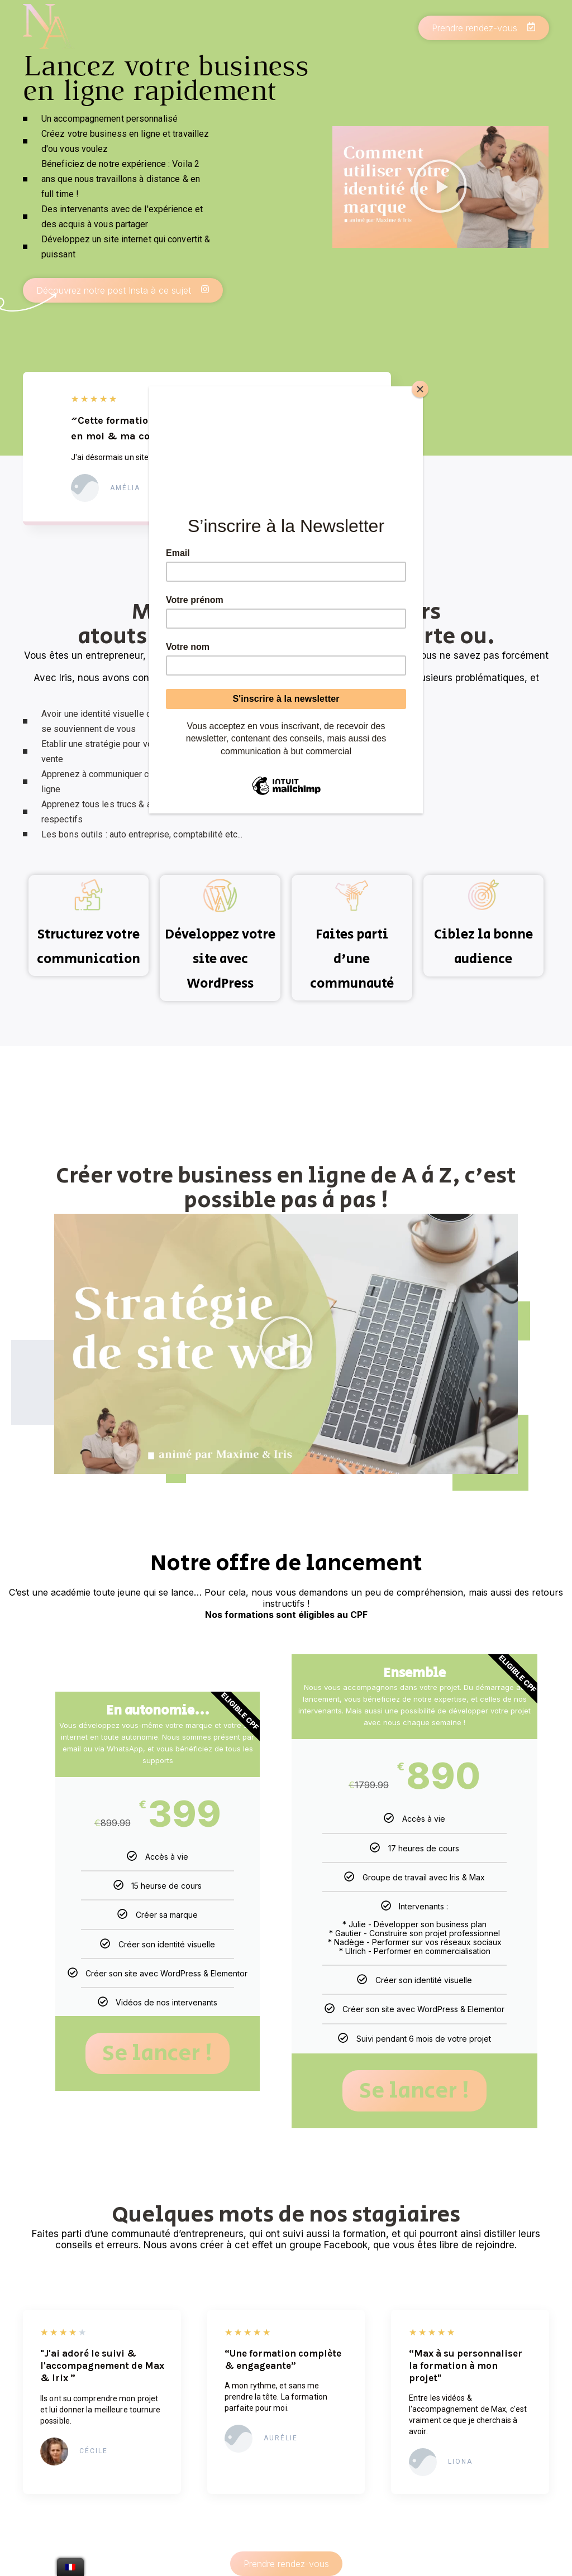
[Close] (420, 389)
